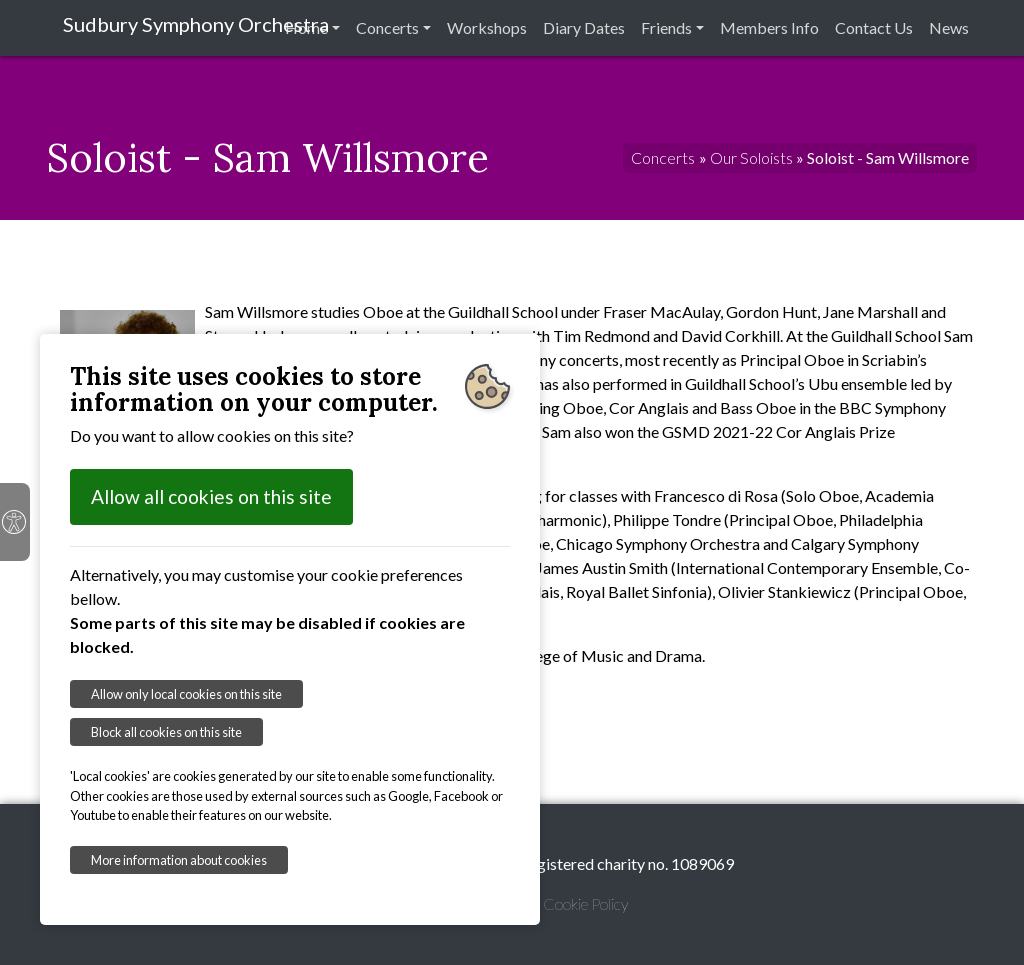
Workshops (487, 27)
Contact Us (874, 27)
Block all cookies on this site (166, 732)
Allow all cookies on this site (211, 496)
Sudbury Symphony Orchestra (196, 24)
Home (306, 27)
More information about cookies (179, 860)
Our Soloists (751, 157)
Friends (666, 27)
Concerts (387, 27)
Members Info (769, 27)
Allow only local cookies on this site (186, 694)
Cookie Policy (585, 903)
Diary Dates (584, 27)
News (949, 27)
